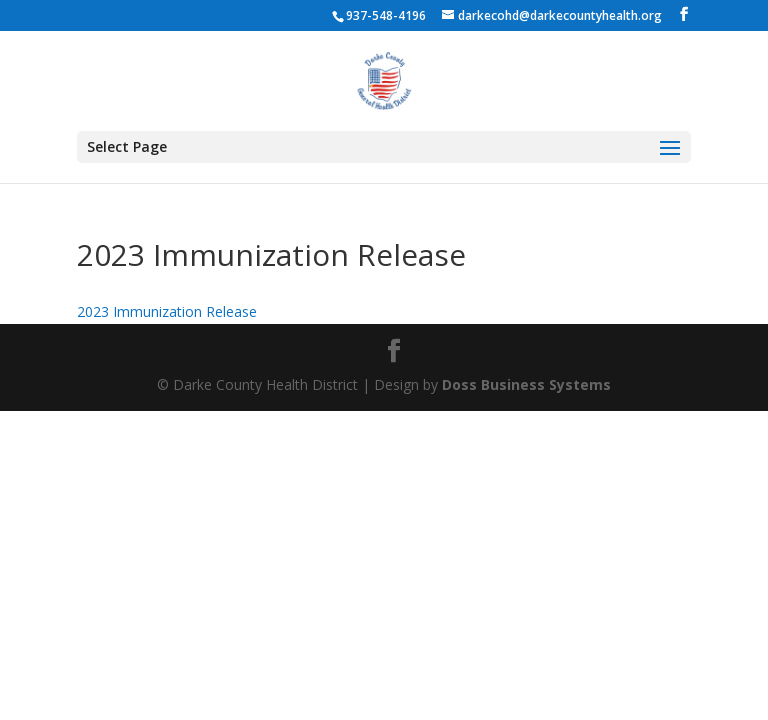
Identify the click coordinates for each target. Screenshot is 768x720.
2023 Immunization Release (167, 311)
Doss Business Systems (526, 384)
